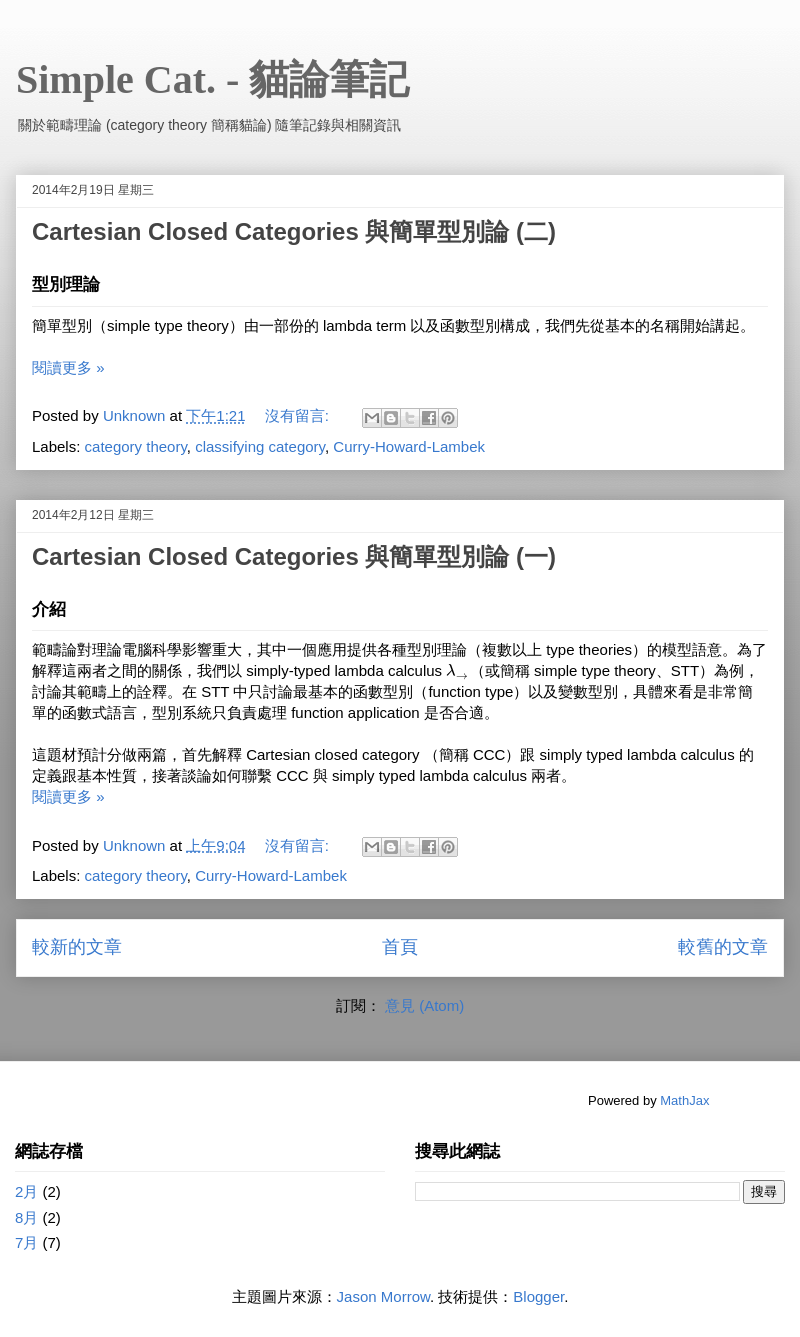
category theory (136, 446)
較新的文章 (77, 947)
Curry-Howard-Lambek (409, 446)
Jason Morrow (383, 1296)
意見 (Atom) (424, 1005)
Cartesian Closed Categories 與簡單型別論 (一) (294, 556)
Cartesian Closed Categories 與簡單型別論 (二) (294, 231)
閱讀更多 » (68, 367)
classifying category (260, 446)
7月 (26, 1242)
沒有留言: (299, 415)
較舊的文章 (723, 947)
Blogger (538, 1296)
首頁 (400, 947)
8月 (26, 1217)
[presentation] (458, 670)
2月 (26, 1191)
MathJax (684, 1100)
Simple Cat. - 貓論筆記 (212, 79)
